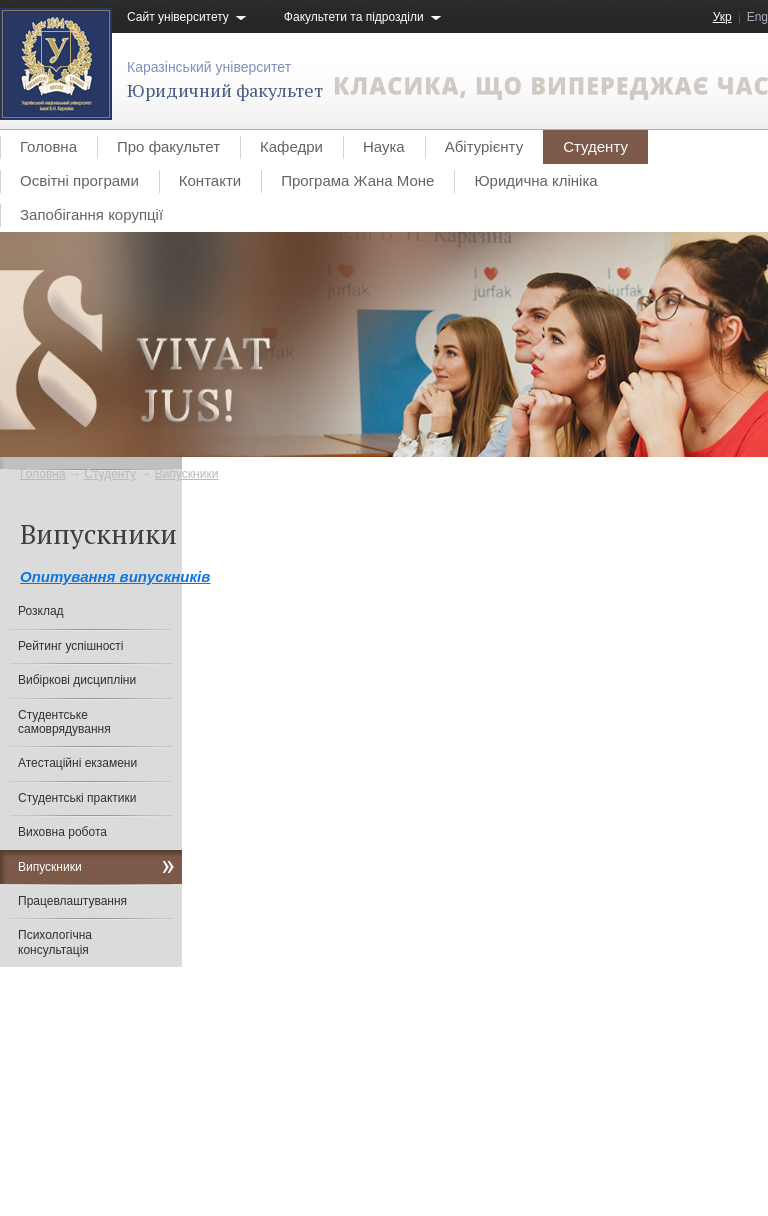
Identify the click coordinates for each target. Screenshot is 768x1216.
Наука (384, 146)
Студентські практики (77, 798)
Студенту (595, 146)
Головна (48, 146)
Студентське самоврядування (64, 722)
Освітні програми (79, 180)
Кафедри (291, 146)
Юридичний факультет (225, 90)
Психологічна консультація (55, 942)
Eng (757, 17)
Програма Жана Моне (357, 180)
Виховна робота (62, 832)
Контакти (210, 180)
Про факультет (168, 146)
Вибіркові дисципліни (77, 680)
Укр (722, 17)
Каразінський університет (209, 67)
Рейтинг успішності (71, 646)
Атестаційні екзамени (77, 763)
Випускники (187, 474)
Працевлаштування (72, 901)
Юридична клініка (535, 180)
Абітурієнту (484, 146)
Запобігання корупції (91, 214)
